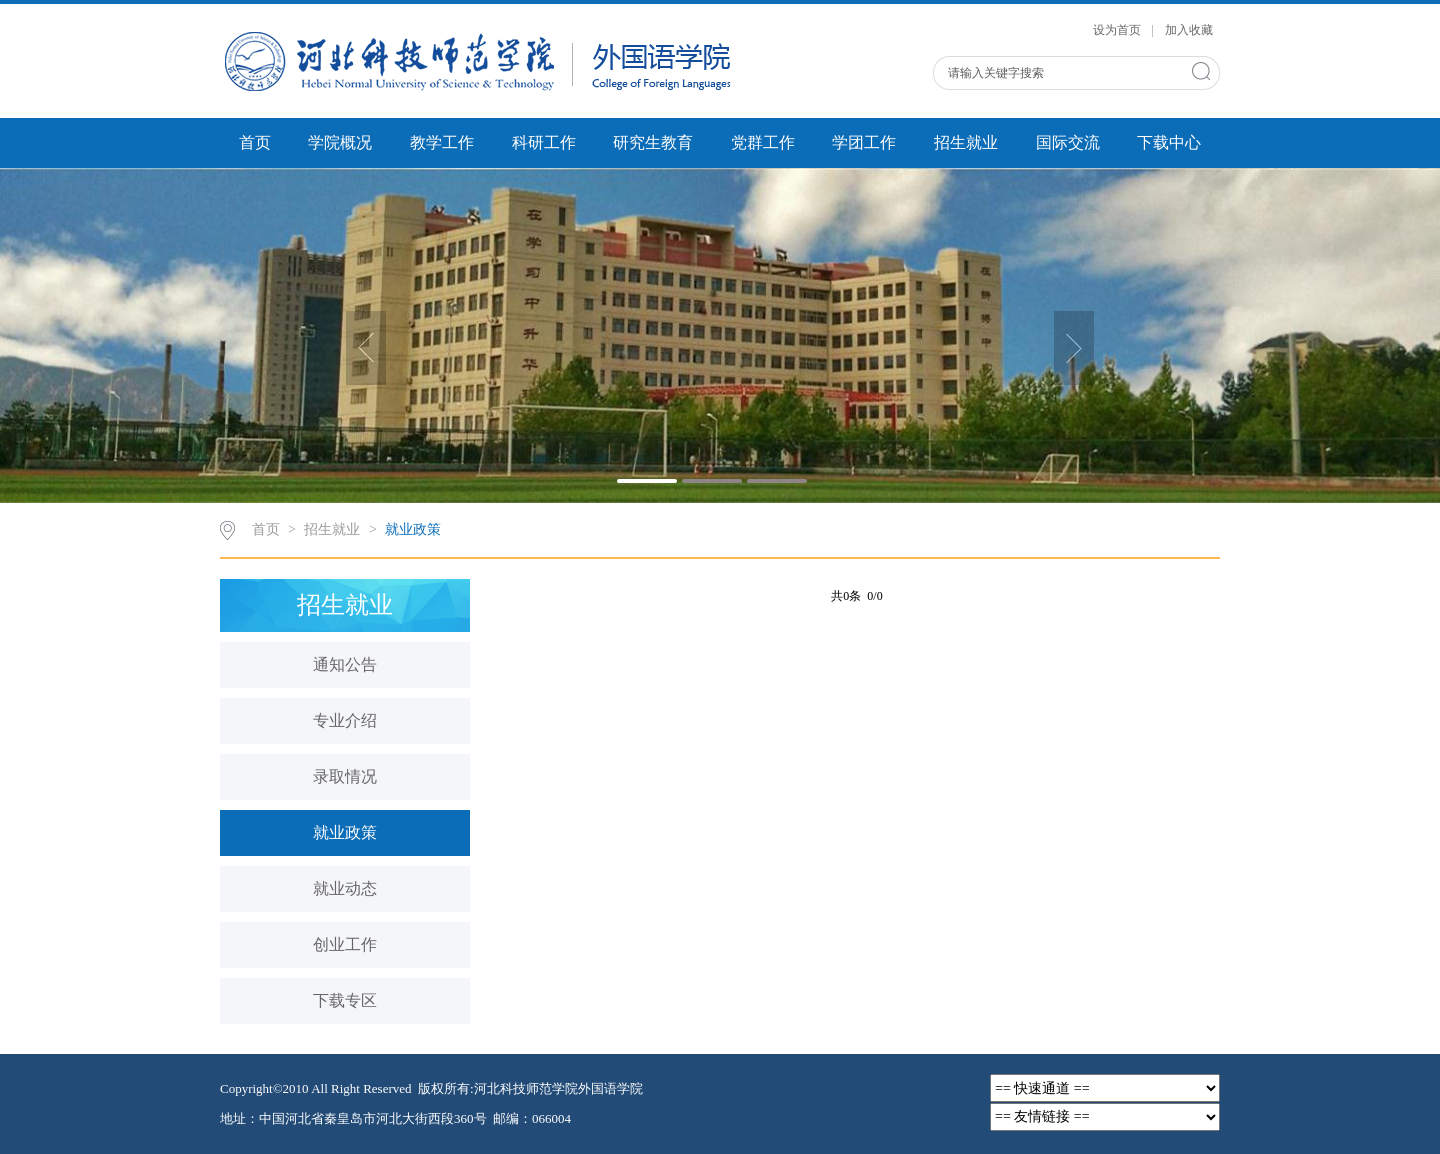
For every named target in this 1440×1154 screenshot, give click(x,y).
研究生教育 (653, 142)
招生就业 (966, 142)
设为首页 (1118, 30)
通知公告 (345, 664)
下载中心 (1169, 142)
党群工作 (763, 142)
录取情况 (345, 776)
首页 (255, 142)
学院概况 (340, 142)
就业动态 (345, 888)
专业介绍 (345, 720)
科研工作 (544, 142)
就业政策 (413, 529)
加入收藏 (1189, 30)
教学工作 (442, 142)
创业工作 (345, 944)
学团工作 (864, 142)
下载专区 (345, 1000)
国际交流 (1068, 142)
